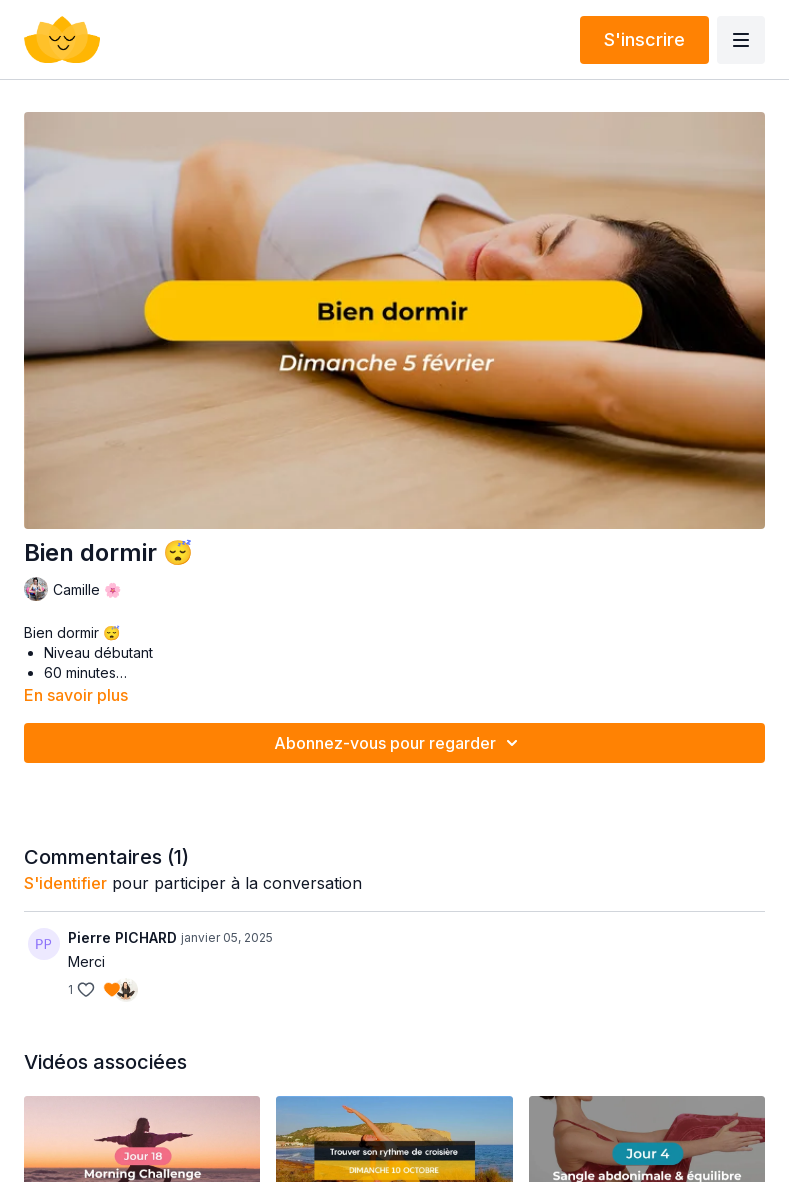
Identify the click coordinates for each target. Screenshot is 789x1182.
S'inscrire (644, 39)
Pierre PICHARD (122, 937)
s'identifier (65, 883)
